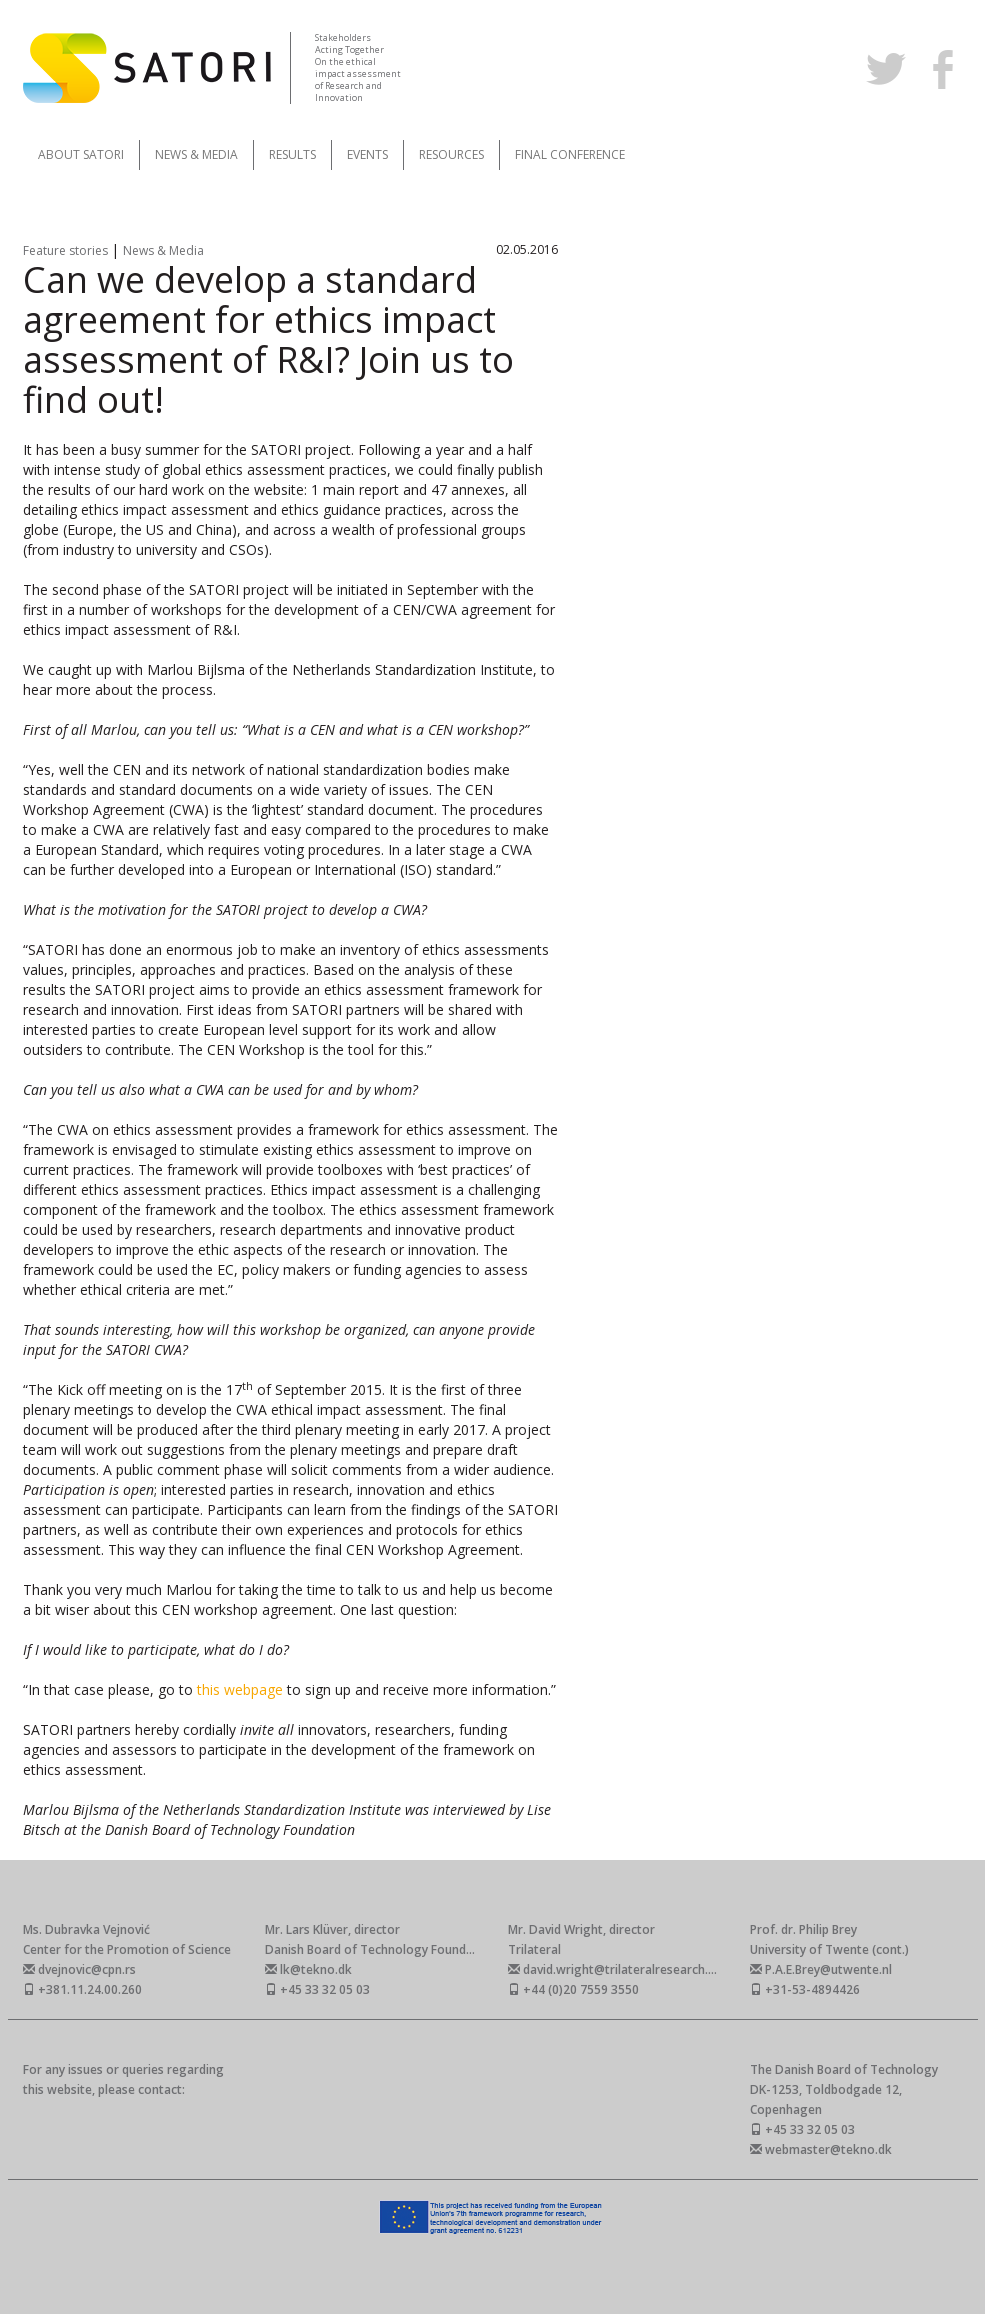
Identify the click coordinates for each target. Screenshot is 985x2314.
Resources (451, 154)
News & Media (196, 154)
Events (367, 154)
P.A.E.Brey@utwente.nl (821, 1969)
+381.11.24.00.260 (82, 1989)
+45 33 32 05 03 (317, 1989)
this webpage (242, 1689)
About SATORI (81, 154)
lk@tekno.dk (308, 1969)
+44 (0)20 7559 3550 (573, 1989)
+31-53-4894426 (805, 1989)
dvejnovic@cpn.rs (79, 1969)
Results (292, 154)
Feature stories (67, 250)
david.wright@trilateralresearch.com (620, 1969)
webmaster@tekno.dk (821, 2149)
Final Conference (570, 154)
